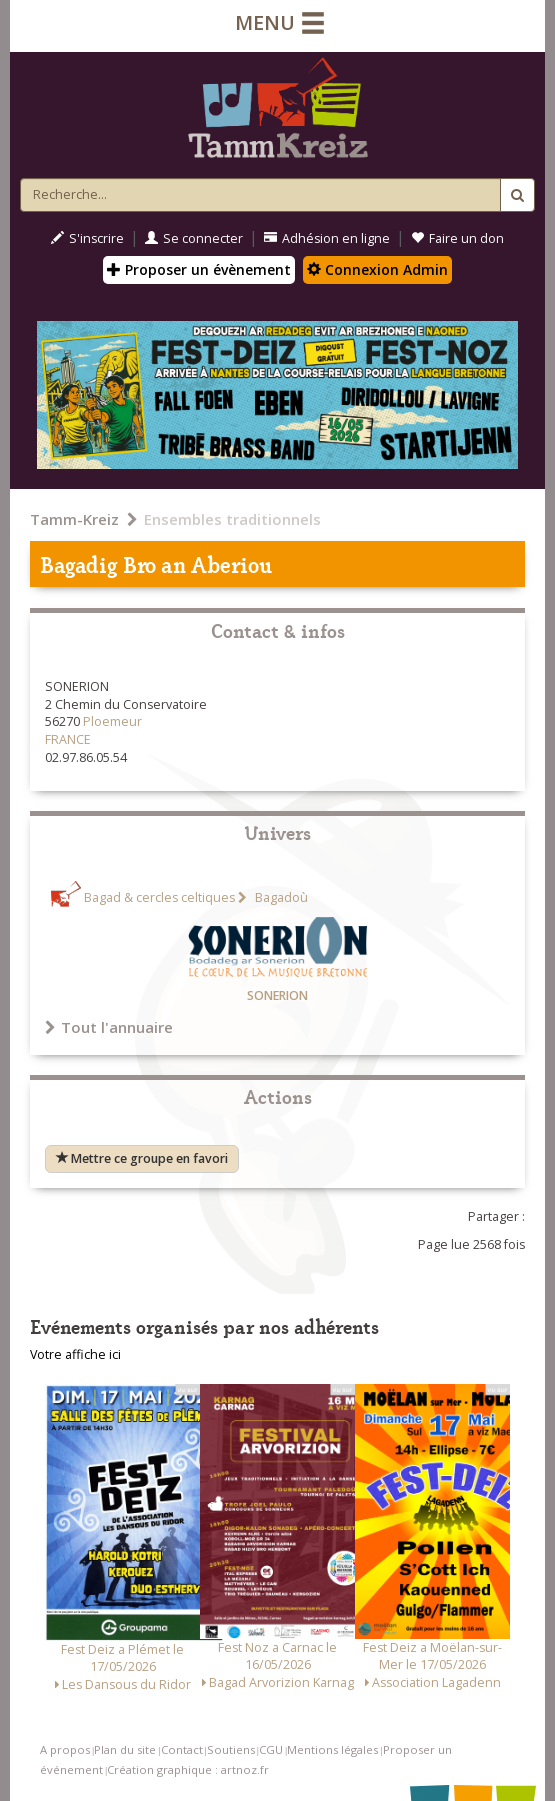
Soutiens (231, 1749)
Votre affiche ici (75, 1354)
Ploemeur (112, 721)
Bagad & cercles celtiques (159, 897)
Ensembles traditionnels (232, 519)
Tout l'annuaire (109, 1027)
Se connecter (194, 238)
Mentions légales (332, 1749)
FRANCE (68, 739)
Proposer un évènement (199, 269)
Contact (182, 1749)
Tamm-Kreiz (74, 519)
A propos (65, 1749)
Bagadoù (280, 897)
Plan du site (125, 1749)
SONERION (277, 995)
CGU (271, 1749)
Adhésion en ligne (327, 238)
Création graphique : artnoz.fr (188, 1769)
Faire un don (457, 238)
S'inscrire (87, 238)
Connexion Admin (377, 269)
